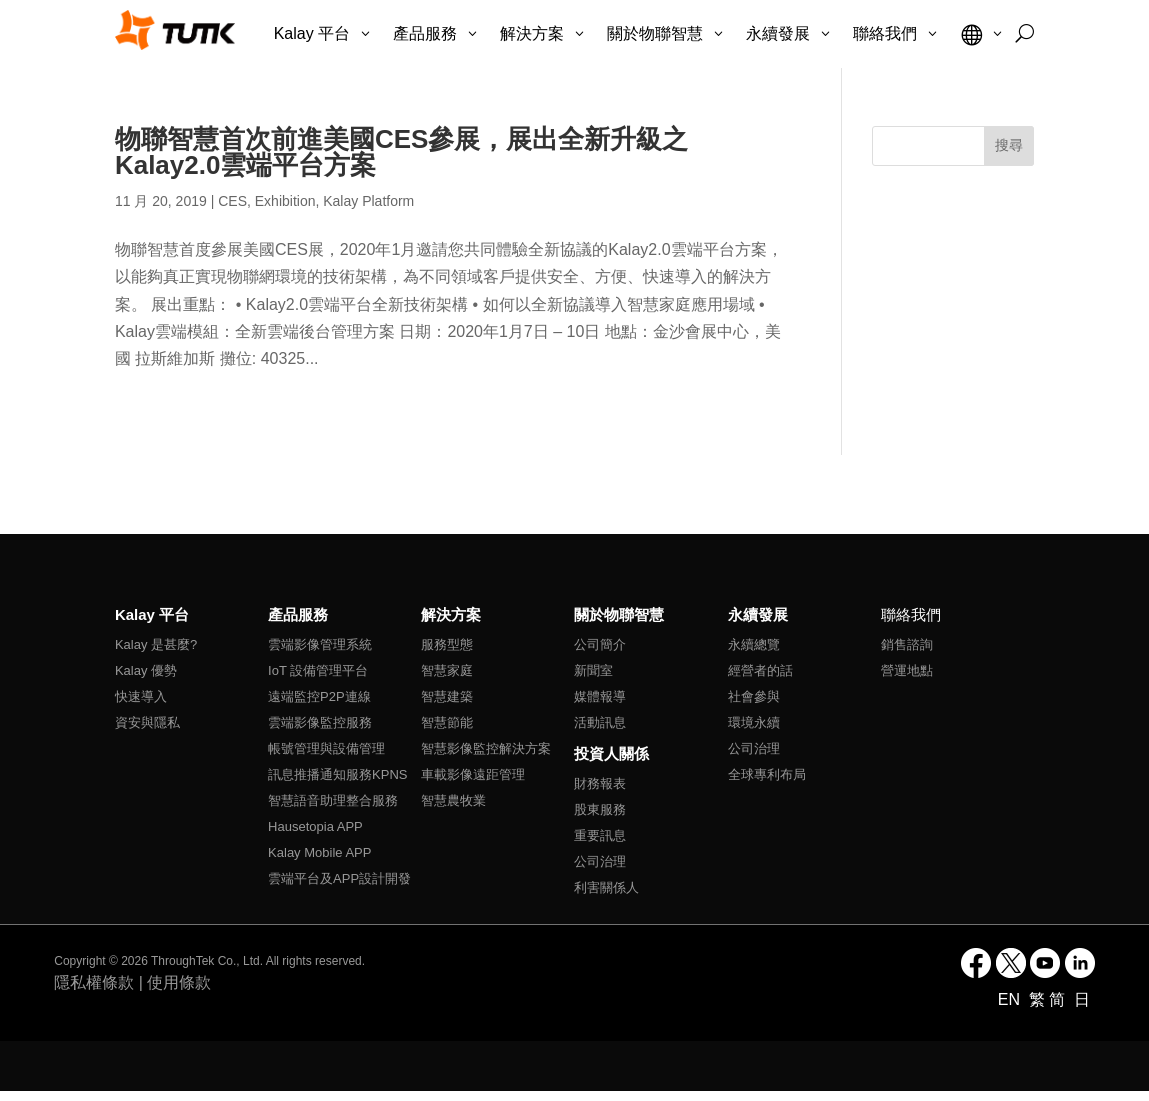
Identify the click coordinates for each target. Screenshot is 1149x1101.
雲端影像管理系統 (320, 644)
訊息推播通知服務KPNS (337, 774)
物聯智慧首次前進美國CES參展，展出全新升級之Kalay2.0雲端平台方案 (401, 152)
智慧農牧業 (453, 800)
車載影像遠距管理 (473, 774)
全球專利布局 (767, 774)
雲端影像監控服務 (320, 722)
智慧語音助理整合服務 (333, 800)
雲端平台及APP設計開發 (339, 878)
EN (1011, 999)
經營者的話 (760, 670)
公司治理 (600, 861)
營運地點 (907, 670)
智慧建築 (447, 696)
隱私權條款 (94, 982)
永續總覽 (754, 644)
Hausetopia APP (315, 826)
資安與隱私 (147, 722)
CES (232, 201)
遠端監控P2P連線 (319, 696)
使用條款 (179, 982)
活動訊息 (600, 722)
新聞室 (593, 670)
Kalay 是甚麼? (156, 644)
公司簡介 (600, 644)
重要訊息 (600, 835)
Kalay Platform (368, 201)
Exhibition (285, 201)
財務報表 (600, 783)
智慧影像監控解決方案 (486, 748)
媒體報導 (600, 696)
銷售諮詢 (907, 644)
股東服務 (600, 809)
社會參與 (754, 696)
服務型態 (447, 644)
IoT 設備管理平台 (318, 670)
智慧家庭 (447, 670)
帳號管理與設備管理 (326, 748)
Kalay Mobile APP (319, 852)
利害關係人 (606, 887)
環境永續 (754, 722)
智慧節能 (447, 722)
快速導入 (141, 696)
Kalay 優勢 (146, 670)
